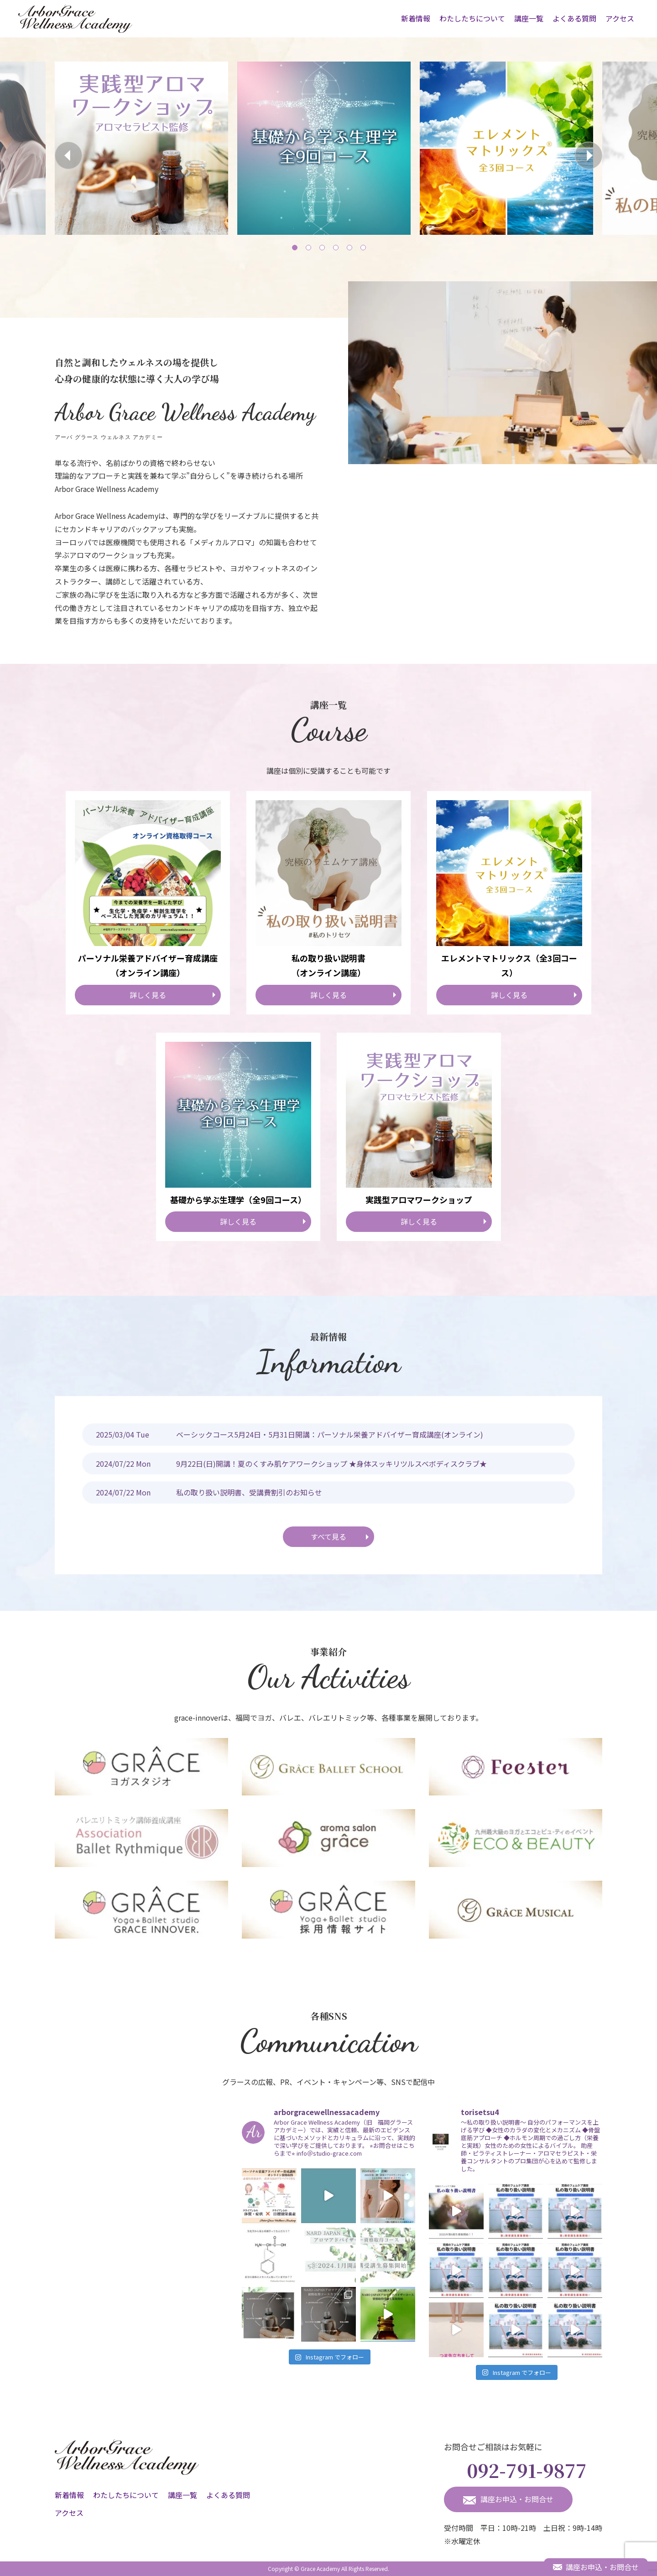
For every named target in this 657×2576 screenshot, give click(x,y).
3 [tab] (321, 247)
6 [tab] (362, 247)
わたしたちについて (472, 18)
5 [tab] (349, 247)
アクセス (619, 18)
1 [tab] (294, 247)
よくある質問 (574, 18)
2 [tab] (308, 247)
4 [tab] (335, 247)
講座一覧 (528, 18)
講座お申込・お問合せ (508, 2498)
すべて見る (328, 1536)
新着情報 (415, 18)
